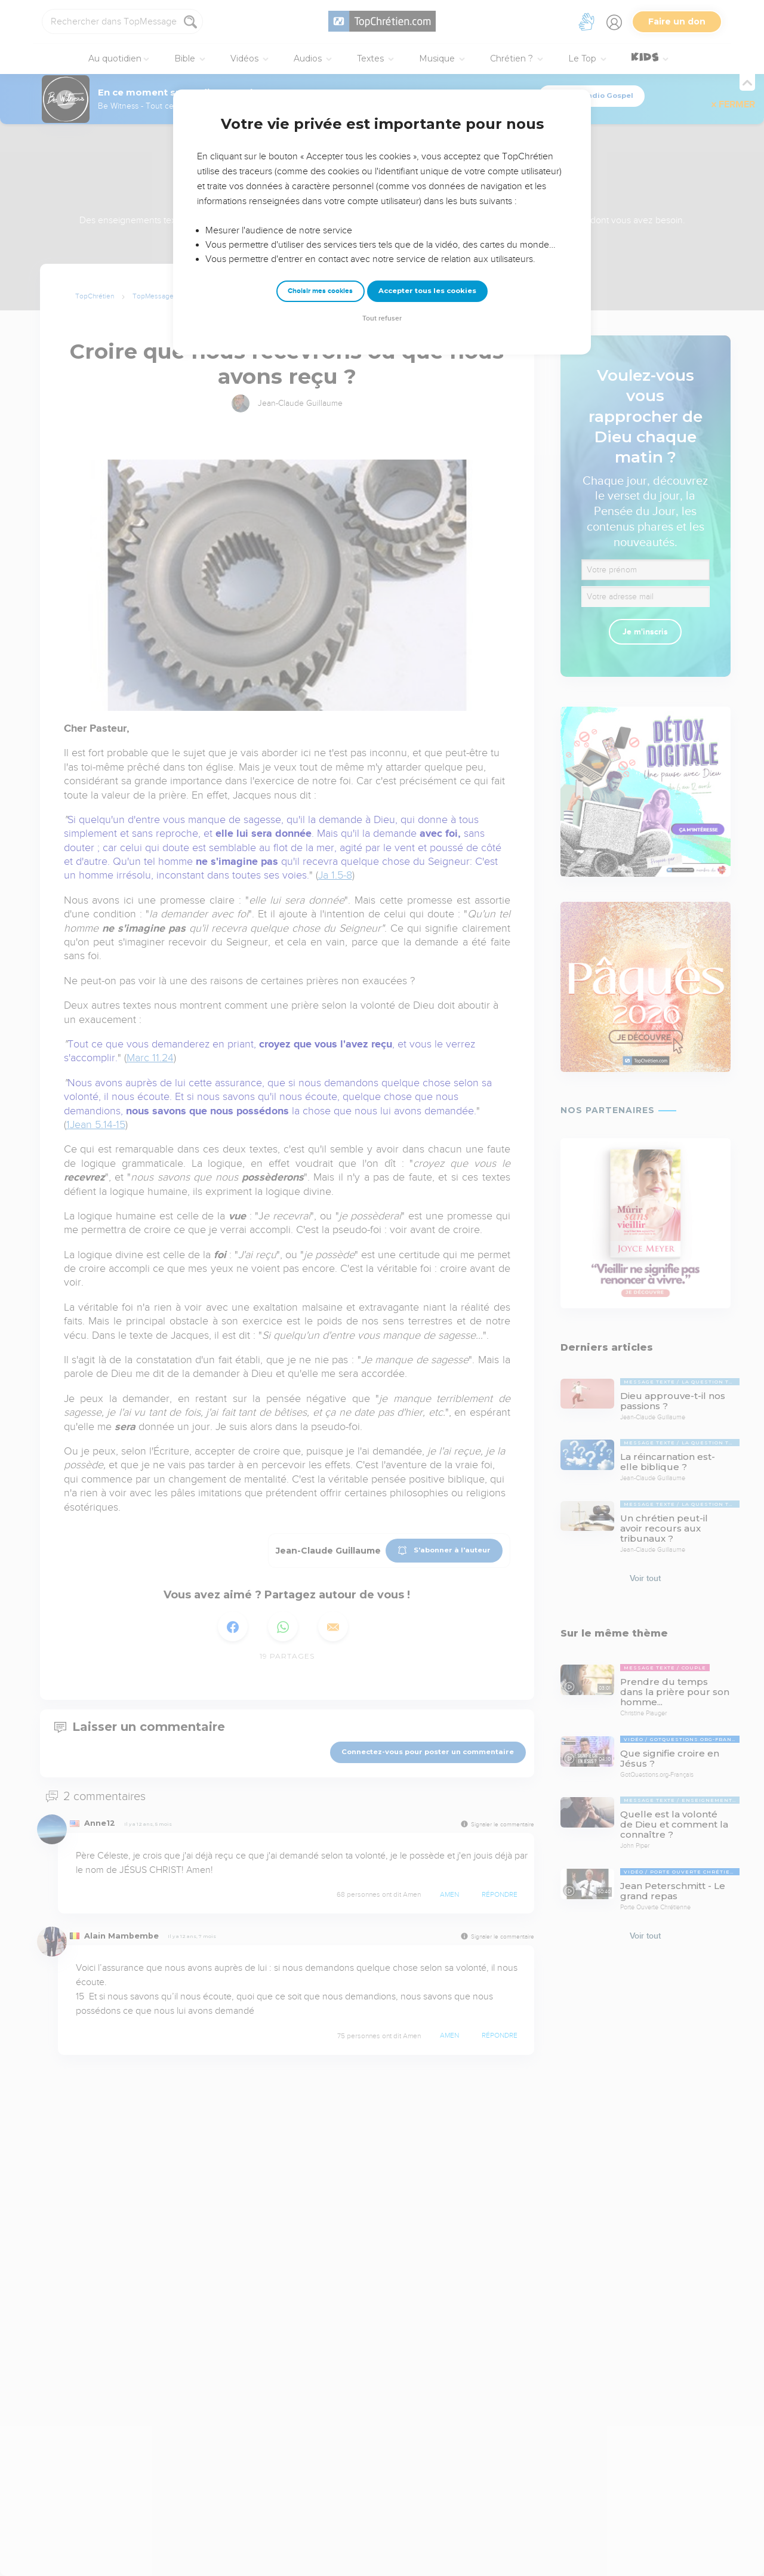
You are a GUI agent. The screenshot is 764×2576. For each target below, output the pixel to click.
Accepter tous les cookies (427, 290)
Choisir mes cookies (320, 291)
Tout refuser (382, 318)
